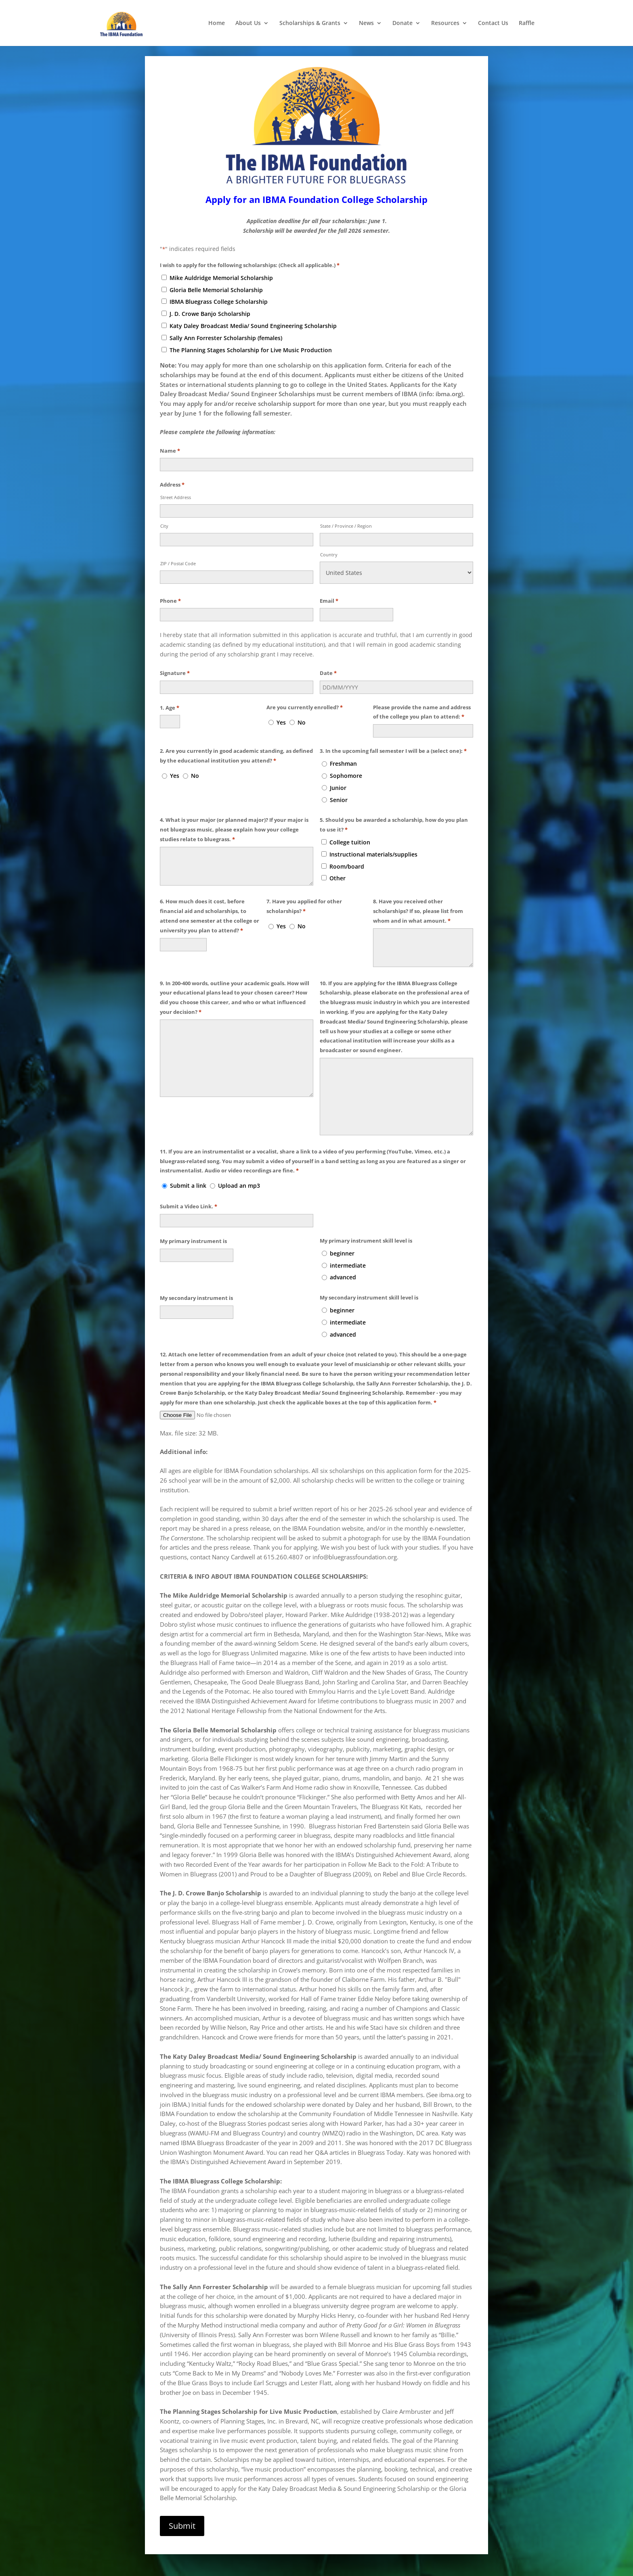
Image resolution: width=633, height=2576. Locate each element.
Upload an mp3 (239, 1175)
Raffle (526, 23)
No (302, 711)
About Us (248, 23)
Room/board (346, 855)
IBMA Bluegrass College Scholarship (219, 291)
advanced (343, 1266)
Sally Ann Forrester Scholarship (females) (226, 327)
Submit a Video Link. (188, 1195)
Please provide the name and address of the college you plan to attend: (422, 701)
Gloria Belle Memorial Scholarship (216, 279)
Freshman (343, 753)
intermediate (348, 1254)
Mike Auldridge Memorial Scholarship (221, 267)
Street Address (175, 486)
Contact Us (493, 23)
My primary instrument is (193, 1229)
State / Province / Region (346, 515)
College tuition (349, 831)
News (366, 23)
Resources (445, 23)
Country (328, 543)
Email (329, 590)
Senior (339, 789)
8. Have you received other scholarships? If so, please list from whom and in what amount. (418, 901)
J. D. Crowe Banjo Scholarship (210, 302)
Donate (402, 23)
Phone (170, 590)
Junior (338, 776)
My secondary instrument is (196, 1286)
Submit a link (188, 1175)
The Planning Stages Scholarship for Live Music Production (251, 339)
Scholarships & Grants (309, 23)
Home (216, 23)
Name (170, 440)
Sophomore (346, 764)
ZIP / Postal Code (178, 552)
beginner (342, 1242)
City (164, 515)
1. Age (169, 697)
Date (328, 662)
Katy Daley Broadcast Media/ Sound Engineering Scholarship (253, 315)
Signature (175, 662)
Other (337, 867)
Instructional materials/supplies (373, 843)
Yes (281, 711)
